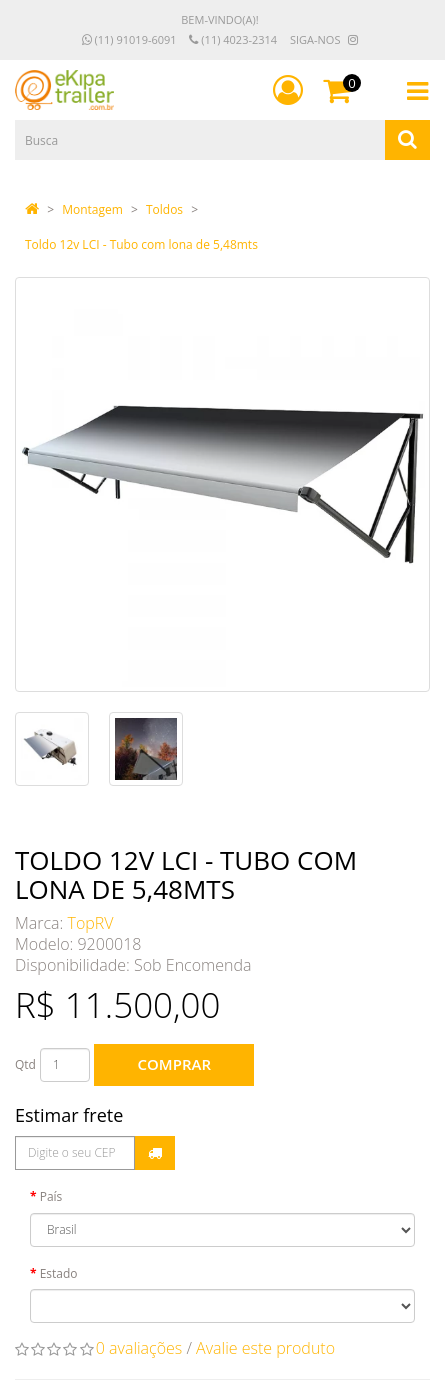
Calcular (155, 1153)
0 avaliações (139, 1348)
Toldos (164, 209)
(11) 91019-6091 (129, 39)
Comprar (174, 1064)
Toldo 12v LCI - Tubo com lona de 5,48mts (141, 244)
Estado (59, 1273)
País (51, 1196)
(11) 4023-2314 (233, 39)
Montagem (92, 209)
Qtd (25, 1064)
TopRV (91, 923)
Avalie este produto (265, 1348)
